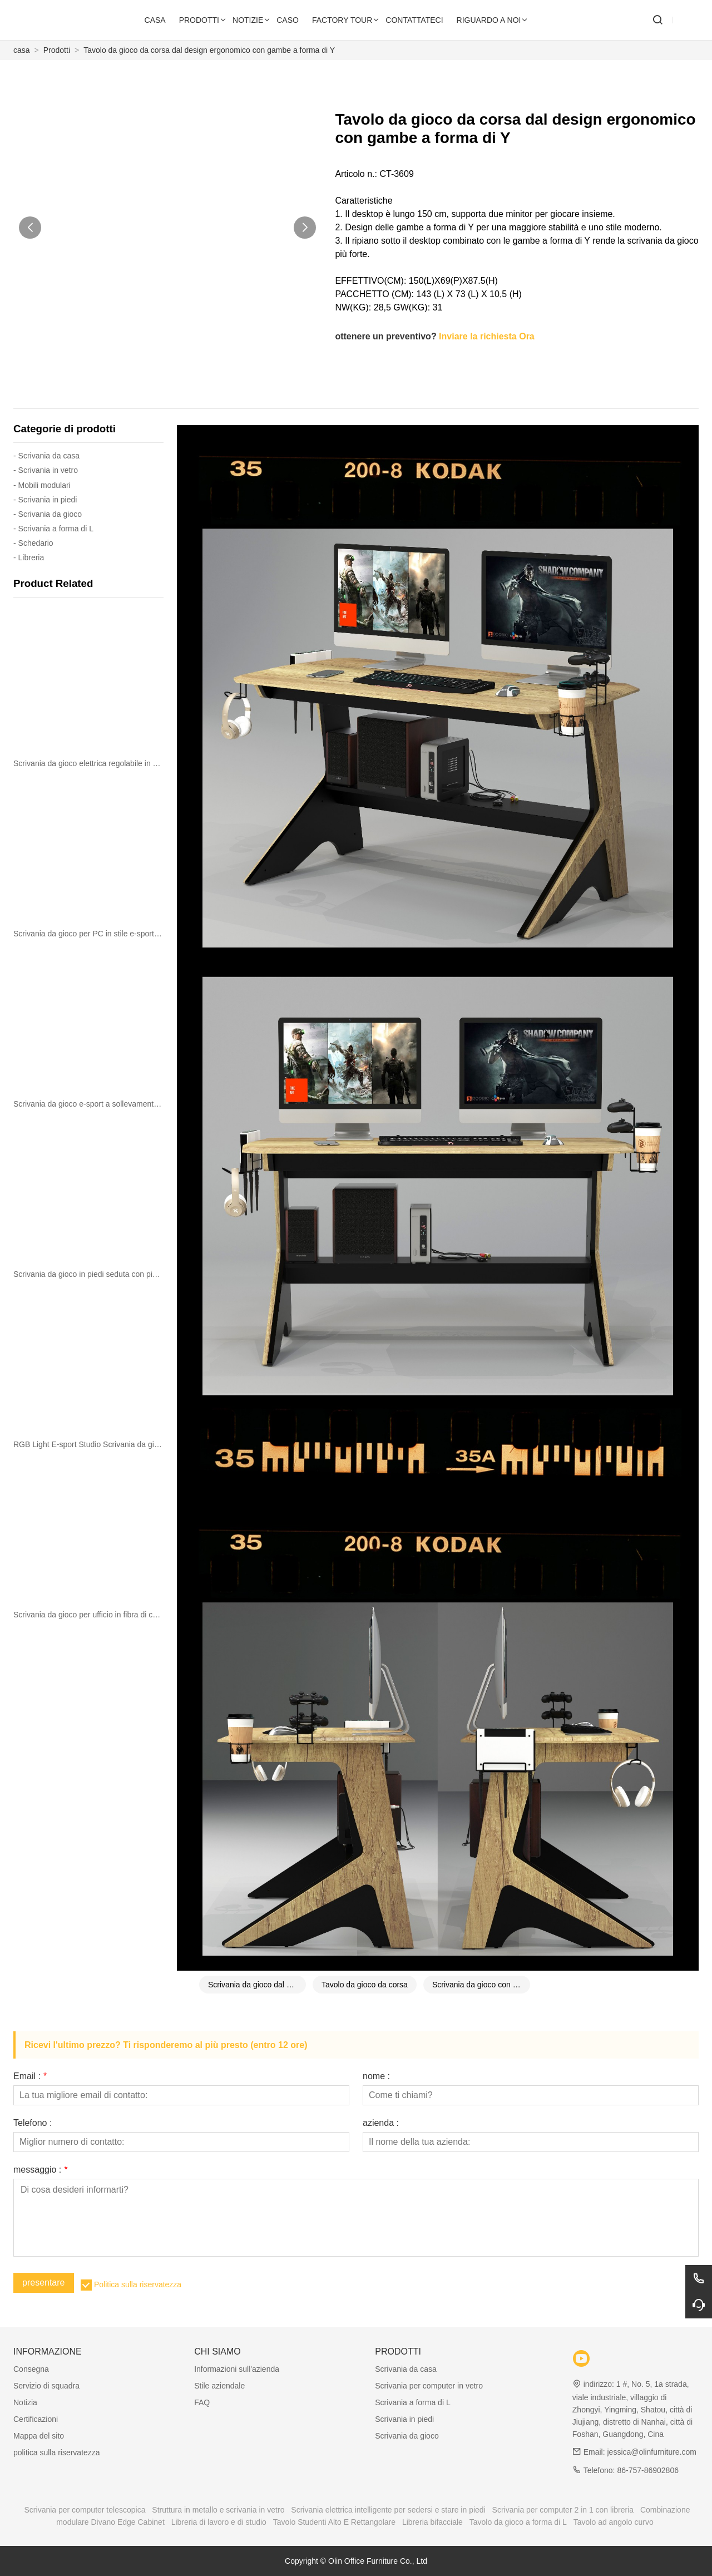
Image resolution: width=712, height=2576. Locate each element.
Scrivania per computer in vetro (429, 2385)
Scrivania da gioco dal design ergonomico (257, 1984)
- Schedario (33, 543)
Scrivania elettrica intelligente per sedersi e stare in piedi (388, 2509)
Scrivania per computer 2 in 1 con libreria (563, 2509)
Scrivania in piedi (404, 2419)
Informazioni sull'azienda (236, 2369)
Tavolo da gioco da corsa (365, 1984)
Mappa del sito (38, 2435)
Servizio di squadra (46, 2385)
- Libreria (28, 557)
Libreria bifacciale (432, 2522)
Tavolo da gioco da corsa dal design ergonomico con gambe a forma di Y (209, 50)
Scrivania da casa (406, 2369)
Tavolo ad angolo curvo (613, 2522)
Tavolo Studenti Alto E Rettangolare (334, 2522)
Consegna (31, 2369)
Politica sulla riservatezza (137, 2284)
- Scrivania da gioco (47, 514)
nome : (376, 2076)
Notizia (25, 2402)
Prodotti (56, 50)
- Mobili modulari (42, 485)
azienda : (381, 2123)
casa (21, 50)
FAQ (202, 2402)
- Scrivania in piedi (45, 499)
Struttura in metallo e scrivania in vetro (218, 2509)
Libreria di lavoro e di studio (218, 2522)
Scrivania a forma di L (412, 2402)
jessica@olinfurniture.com (651, 2451)
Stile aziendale (219, 2385)
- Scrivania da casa (46, 455)
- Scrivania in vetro (45, 470)
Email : (30, 2076)
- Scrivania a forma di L (53, 528)
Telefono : (32, 2123)
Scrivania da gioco (406, 2435)
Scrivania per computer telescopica (85, 2509)
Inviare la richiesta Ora (487, 336)
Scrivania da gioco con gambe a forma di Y (481, 1984)
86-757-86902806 (648, 2470)
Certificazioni (35, 2419)
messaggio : (40, 2169)
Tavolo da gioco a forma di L (518, 2522)
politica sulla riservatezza (56, 2452)
